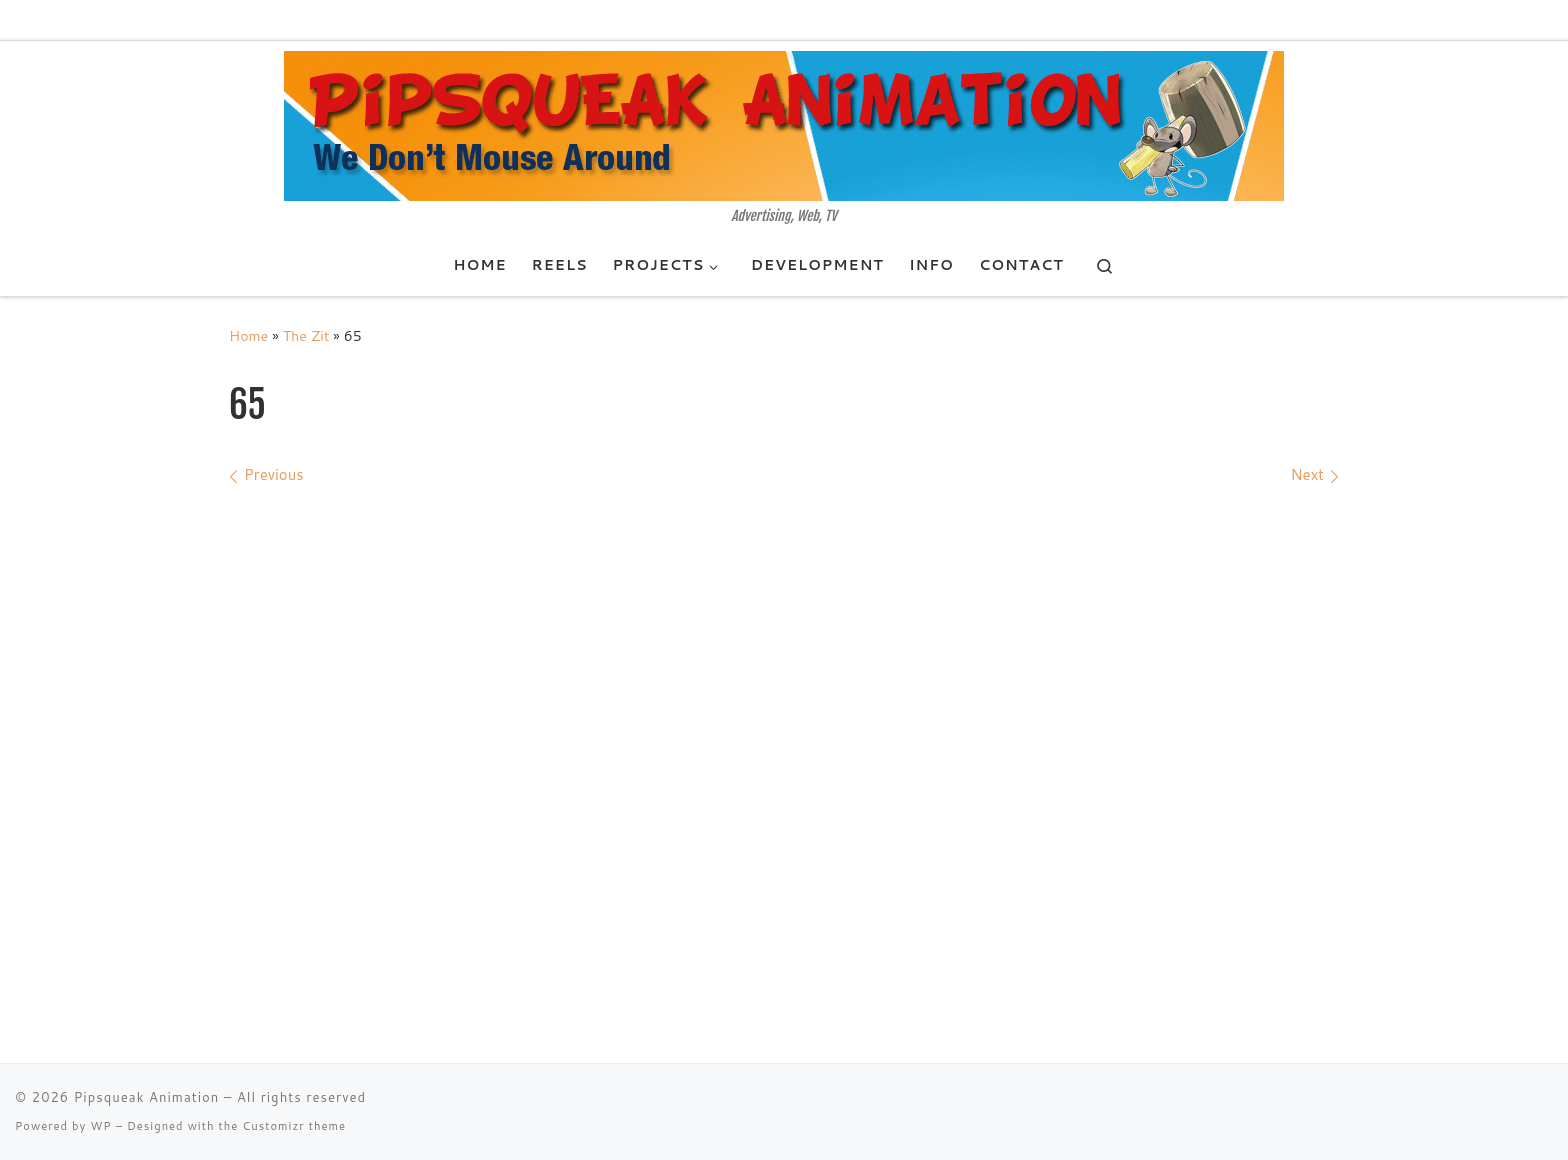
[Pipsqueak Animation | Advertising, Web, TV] (784, 125)
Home (248, 335)
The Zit (306, 335)
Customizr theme (294, 1126)
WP (100, 1126)
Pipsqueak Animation (147, 1097)
